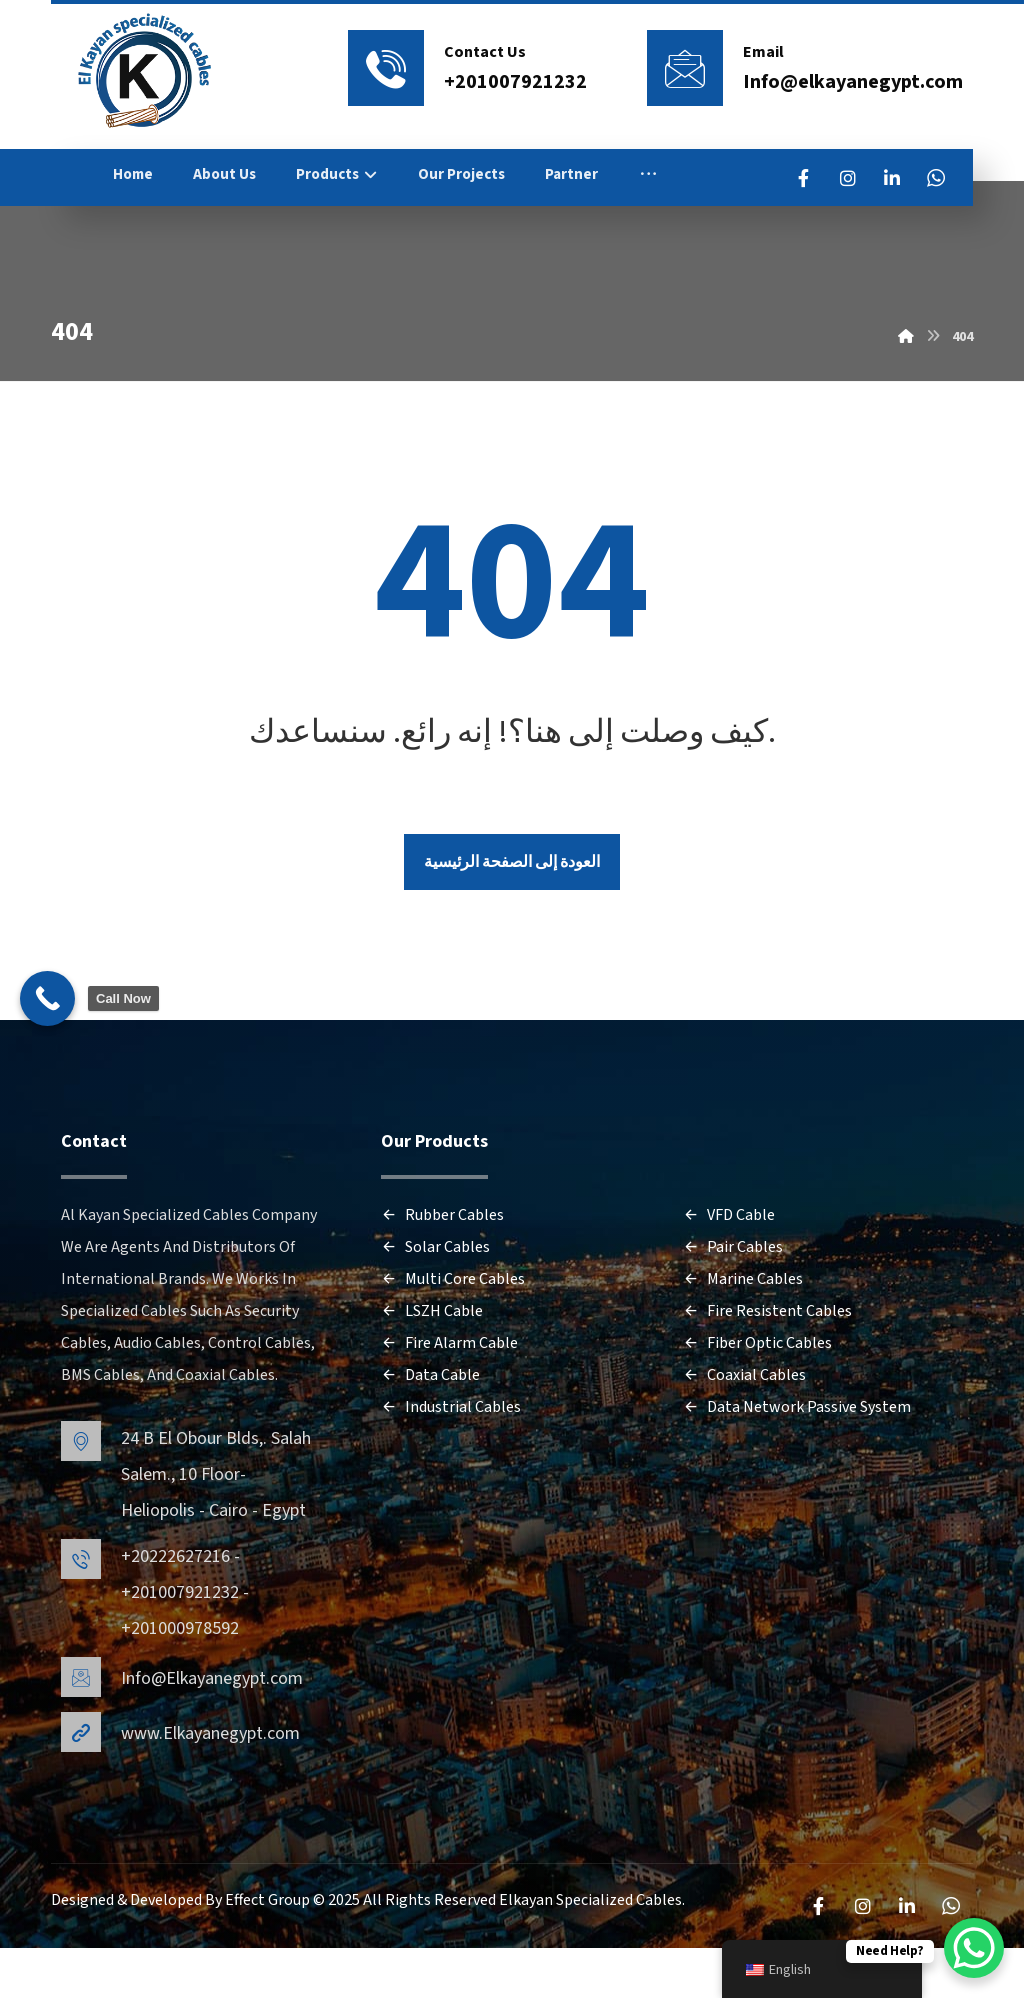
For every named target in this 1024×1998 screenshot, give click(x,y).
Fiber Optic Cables (757, 1399)
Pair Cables (733, 1303)
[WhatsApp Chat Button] (974, 1948)
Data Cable (430, 1431)
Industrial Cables (451, 1463)
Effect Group (269, 1951)
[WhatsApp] (842, 222)
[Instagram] (886, 178)
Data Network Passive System (797, 1463)
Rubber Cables (442, 1271)
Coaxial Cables (744, 1431)
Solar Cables (435, 1303)
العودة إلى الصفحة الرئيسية (512, 914)
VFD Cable (729, 1271)
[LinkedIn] (930, 178)
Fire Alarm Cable (449, 1399)
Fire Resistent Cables (767, 1367)
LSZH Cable (432, 1367)
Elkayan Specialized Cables (590, 1951)
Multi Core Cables (453, 1335)
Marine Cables (743, 1335)
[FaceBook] (842, 178)
